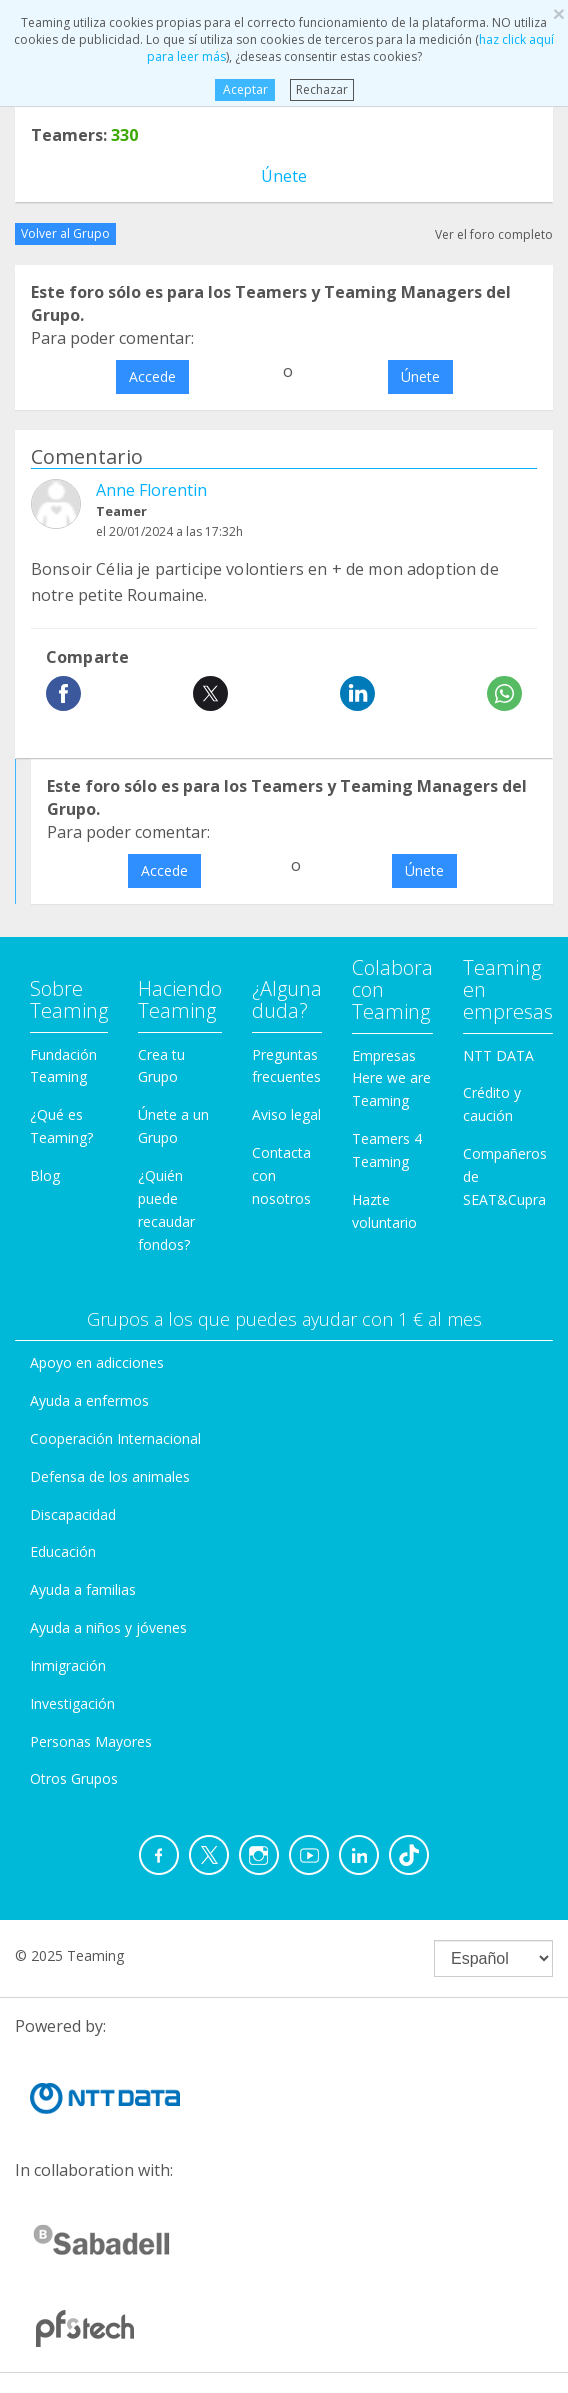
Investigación (72, 1703)
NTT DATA (498, 1055)
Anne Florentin (151, 490)
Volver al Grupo (65, 233)
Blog (45, 1175)
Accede (152, 376)
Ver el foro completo (494, 234)
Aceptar (244, 89)
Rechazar (322, 89)
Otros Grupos (74, 1778)
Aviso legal (286, 1114)
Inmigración (68, 1665)
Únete (284, 176)
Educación (63, 1551)
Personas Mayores (91, 1741)
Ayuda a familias (83, 1589)
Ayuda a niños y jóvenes (108, 1627)
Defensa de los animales (110, 1476)
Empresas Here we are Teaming (391, 1078)
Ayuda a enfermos (89, 1400)
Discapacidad (73, 1514)
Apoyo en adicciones (97, 1362)
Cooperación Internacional (115, 1438)
